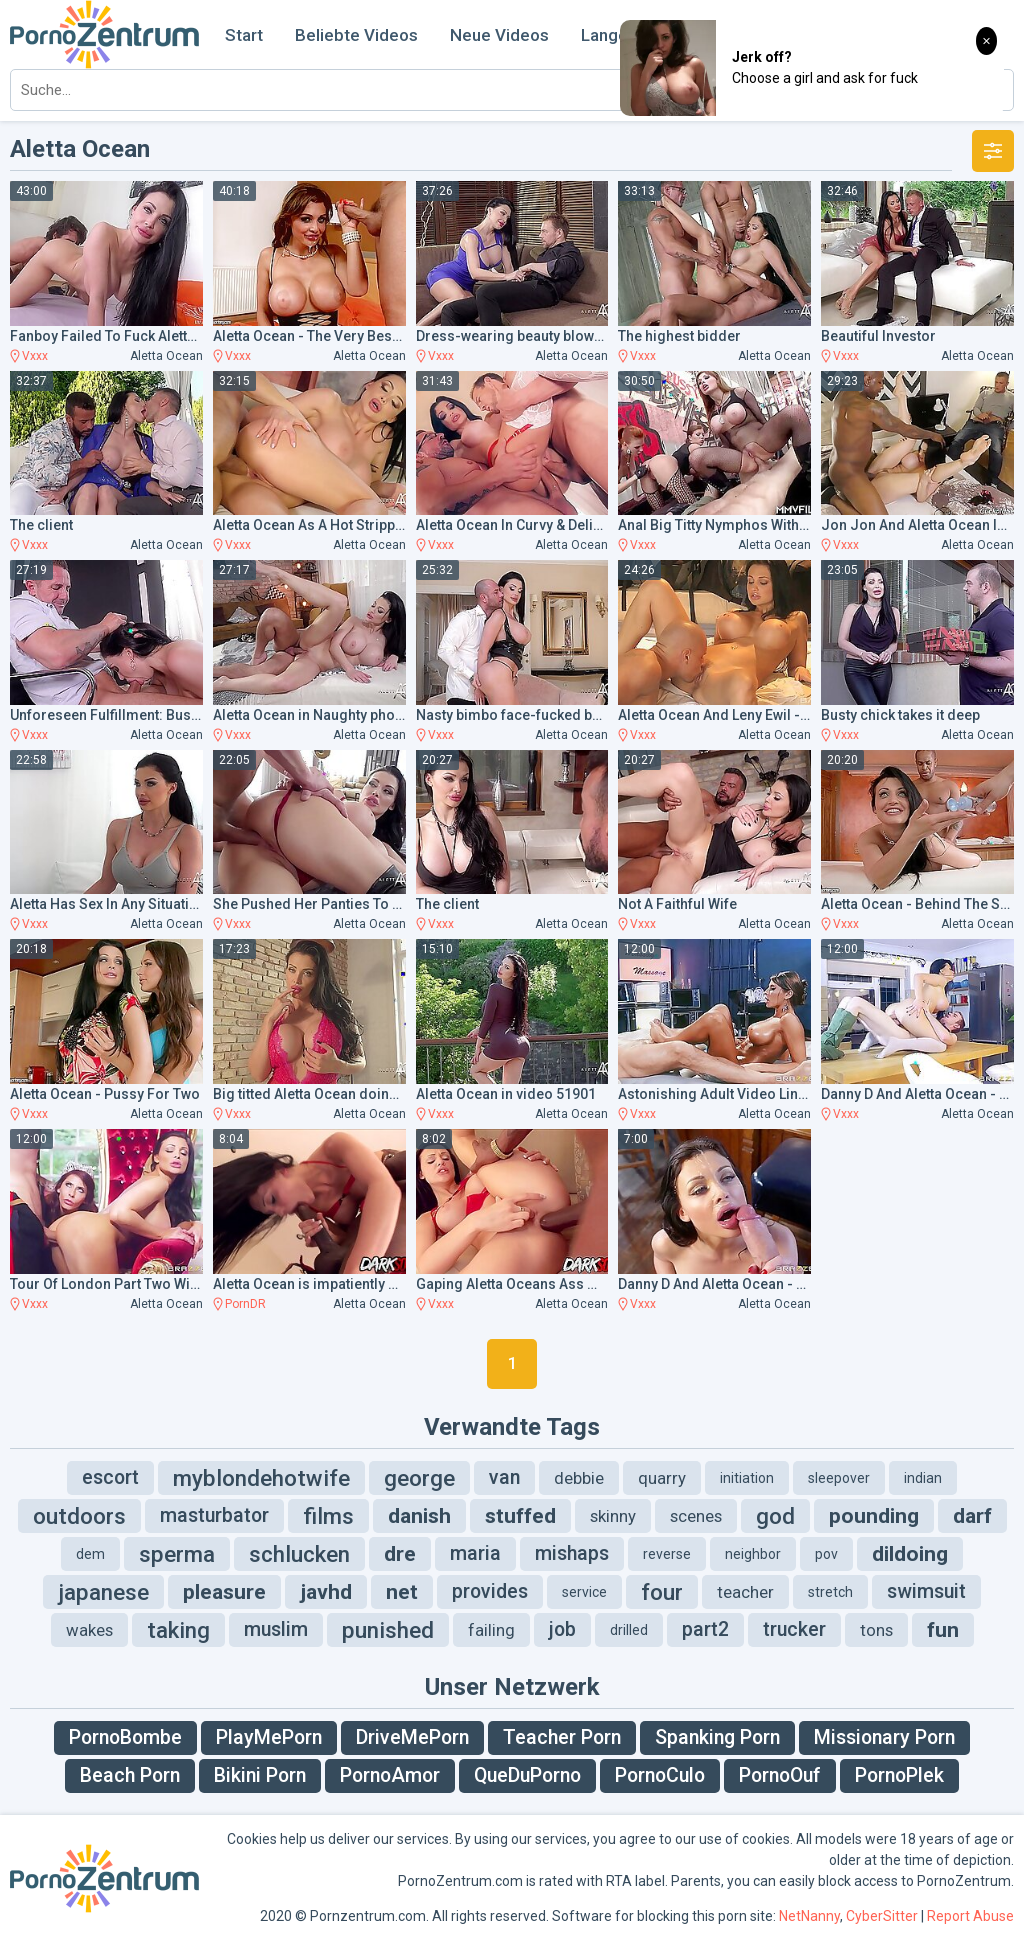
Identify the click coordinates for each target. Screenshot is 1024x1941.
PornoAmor (390, 1775)
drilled (629, 1630)
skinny (613, 1516)
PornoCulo (660, 1775)
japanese (103, 1592)
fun (943, 1630)
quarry (662, 1478)
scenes (696, 1516)
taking (178, 1630)
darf (972, 1516)
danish (419, 1516)
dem (90, 1554)
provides (490, 1591)
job (562, 1629)
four (662, 1592)
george (419, 1478)
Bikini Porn (260, 1775)
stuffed (520, 1516)
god (775, 1516)
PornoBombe (125, 1737)
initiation (747, 1478)
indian (923, 1478)
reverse (667, 1554)
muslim (276, 1629)
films (328, 1516)
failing (491, 1630)
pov (826, 1554)
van (504, 1477)
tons (876, 1630)
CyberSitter (882, 1916)
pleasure (224, 1592)
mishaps (572, 1553)
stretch (830, 1592)
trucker (794, 1629)
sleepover (839, 1478)
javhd (326, 1592)
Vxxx (35, 356)
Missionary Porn (884, 1737)
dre (400, 1554)
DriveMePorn (412, 1737)
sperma (177, 1554)
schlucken (299, 1554)
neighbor (753, 1554)
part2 (705, 1629)
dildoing (910, 1554)
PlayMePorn (269, 1737)
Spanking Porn (717, 1737)
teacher (745, 1592)
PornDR (245, 1304)
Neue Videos (499, 35)
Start (244, 35)
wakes (89, 1630)
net (402, 1592)
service (584, 1592)
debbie (579, 1478)
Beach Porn (130, 1775)
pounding (874, 1516)
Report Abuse (970, 1916)
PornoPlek (899, 1775)
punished (388, 1630)
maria (475, 1553)
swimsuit (926, 1591)
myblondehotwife (261, 1478)
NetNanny (809, 1916)
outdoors (79, 1516)
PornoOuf (780, 1775)
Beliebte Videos (356, 35)
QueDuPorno (527, 1775)
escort (110, 1477)
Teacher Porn (562, 1737)
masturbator (214, 1515)
